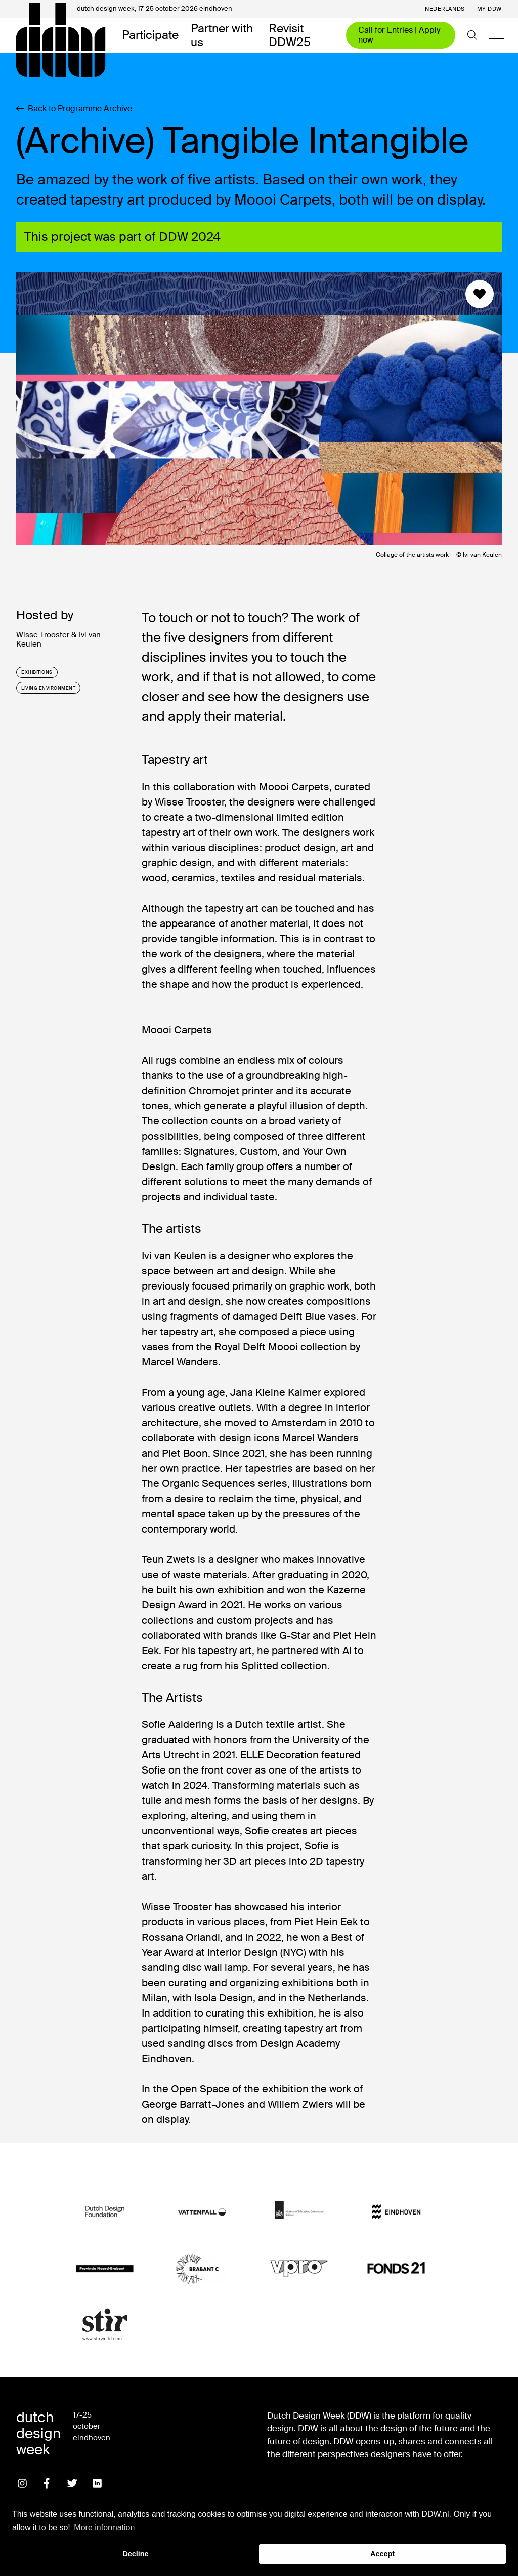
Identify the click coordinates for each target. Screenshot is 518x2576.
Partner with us (222, 35)
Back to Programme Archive (74, 109)
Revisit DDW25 (290, 35)
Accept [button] (382, 2554)
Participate (150, 35)
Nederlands (445, 9)
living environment (48, 688)
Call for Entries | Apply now (399, 35)
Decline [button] (135, 2554)
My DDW (489, 9)
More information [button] (104, 2527)
